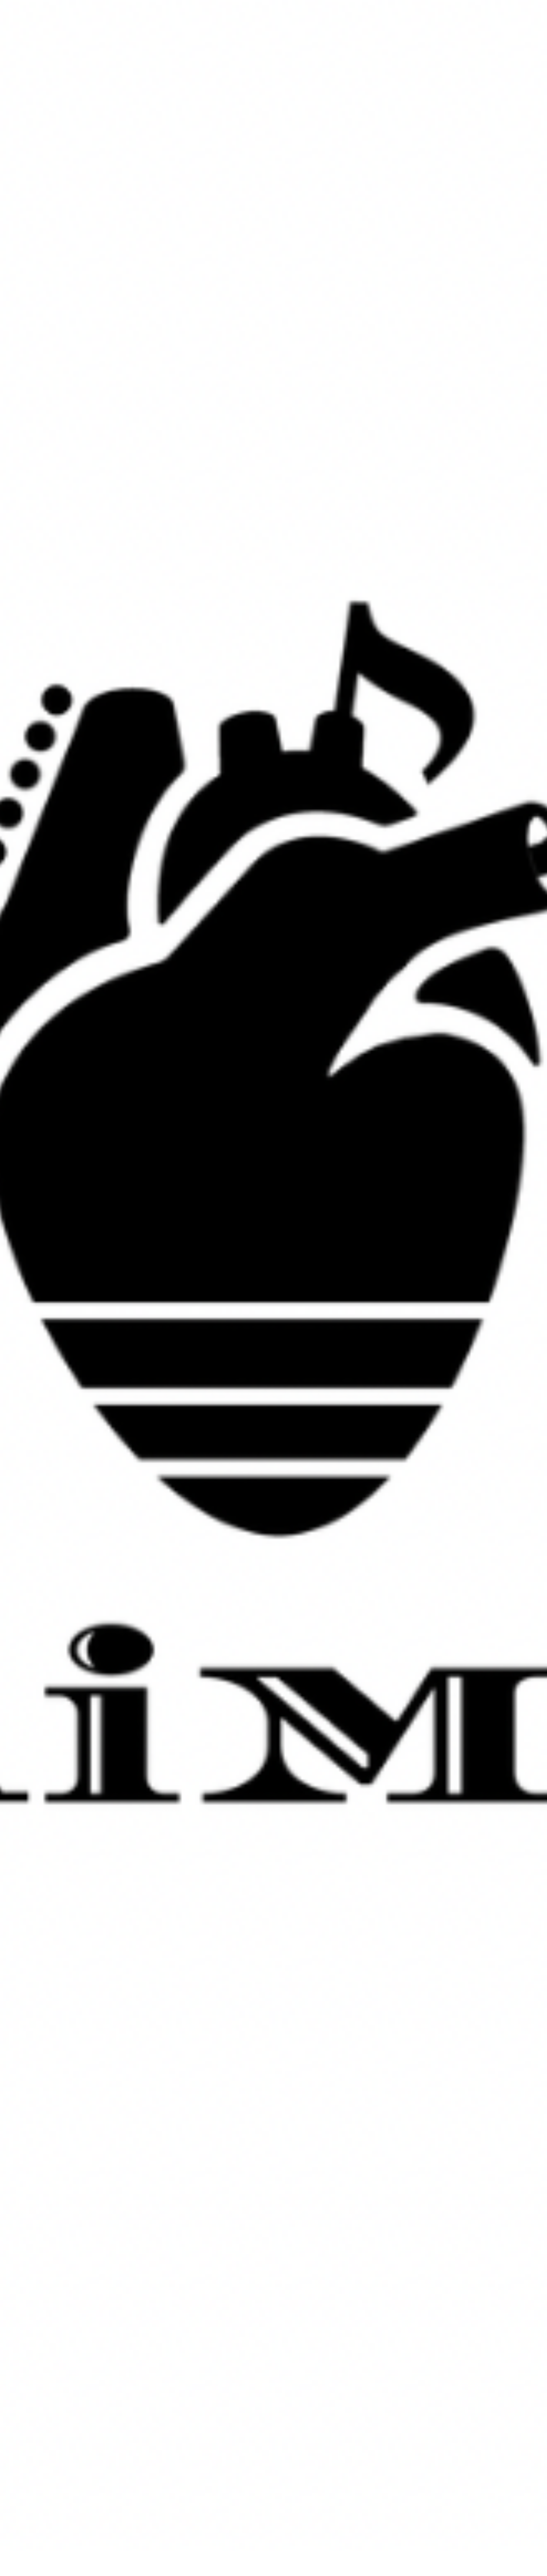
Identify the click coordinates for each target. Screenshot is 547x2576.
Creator (304, 2539)
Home (207, 2539)
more (273, 1204)
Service (270, 2539)
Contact (338, 2539)
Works (238, 2539)
